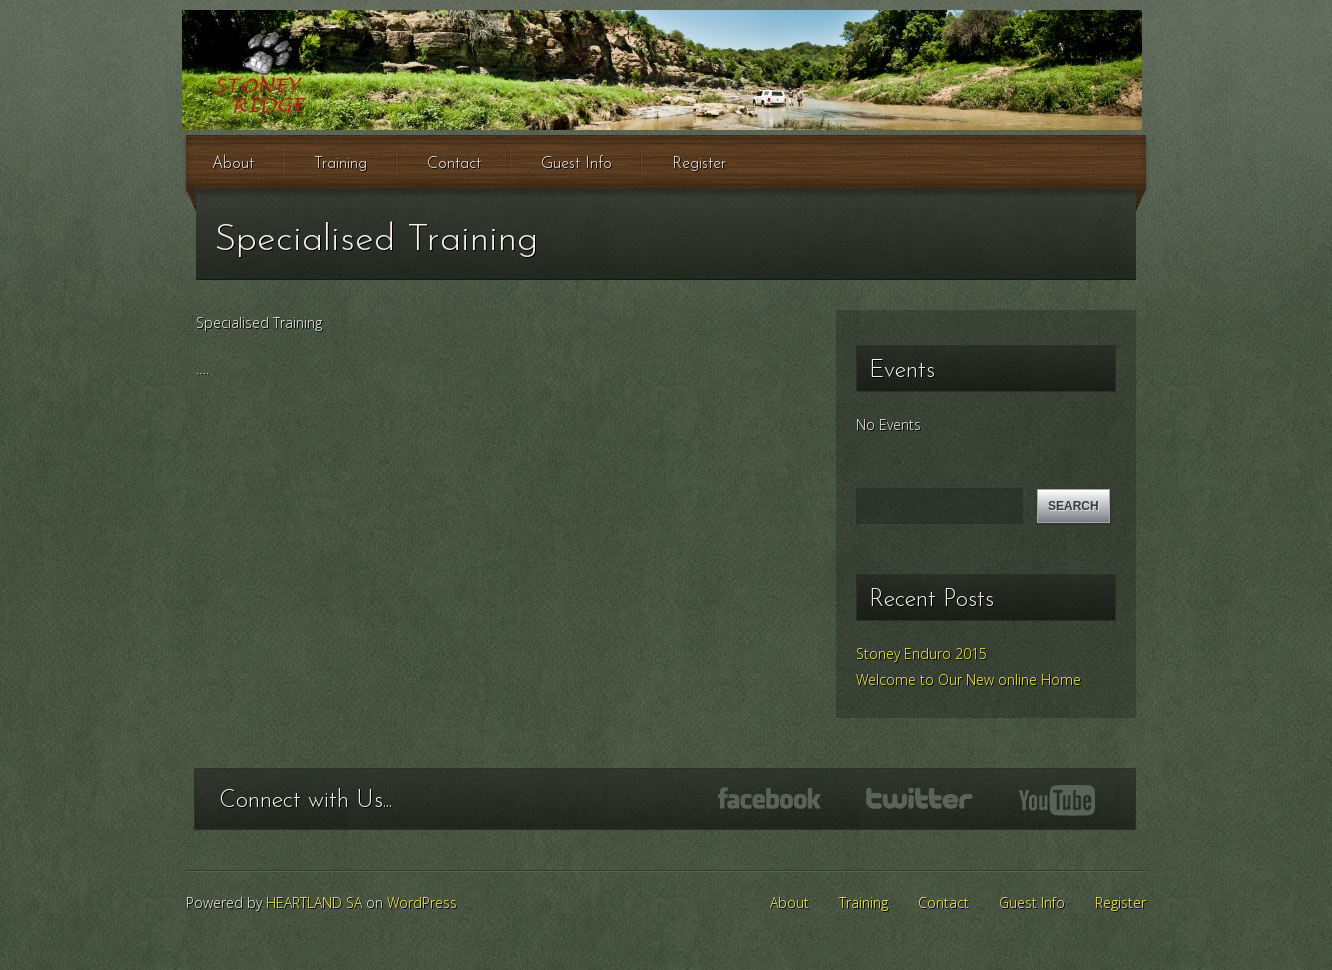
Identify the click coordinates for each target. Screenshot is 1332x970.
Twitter (919, 798)
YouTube (1056, 801)
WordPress (422, 902)
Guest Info (576, 164)
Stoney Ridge (662, 70)
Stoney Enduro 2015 (921, 653)
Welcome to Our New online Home (968, 679)
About (233, 164)
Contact (454, 164)
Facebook (769, 798)
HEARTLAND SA (314, 902)
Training (340, 164)
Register (699, 164)
